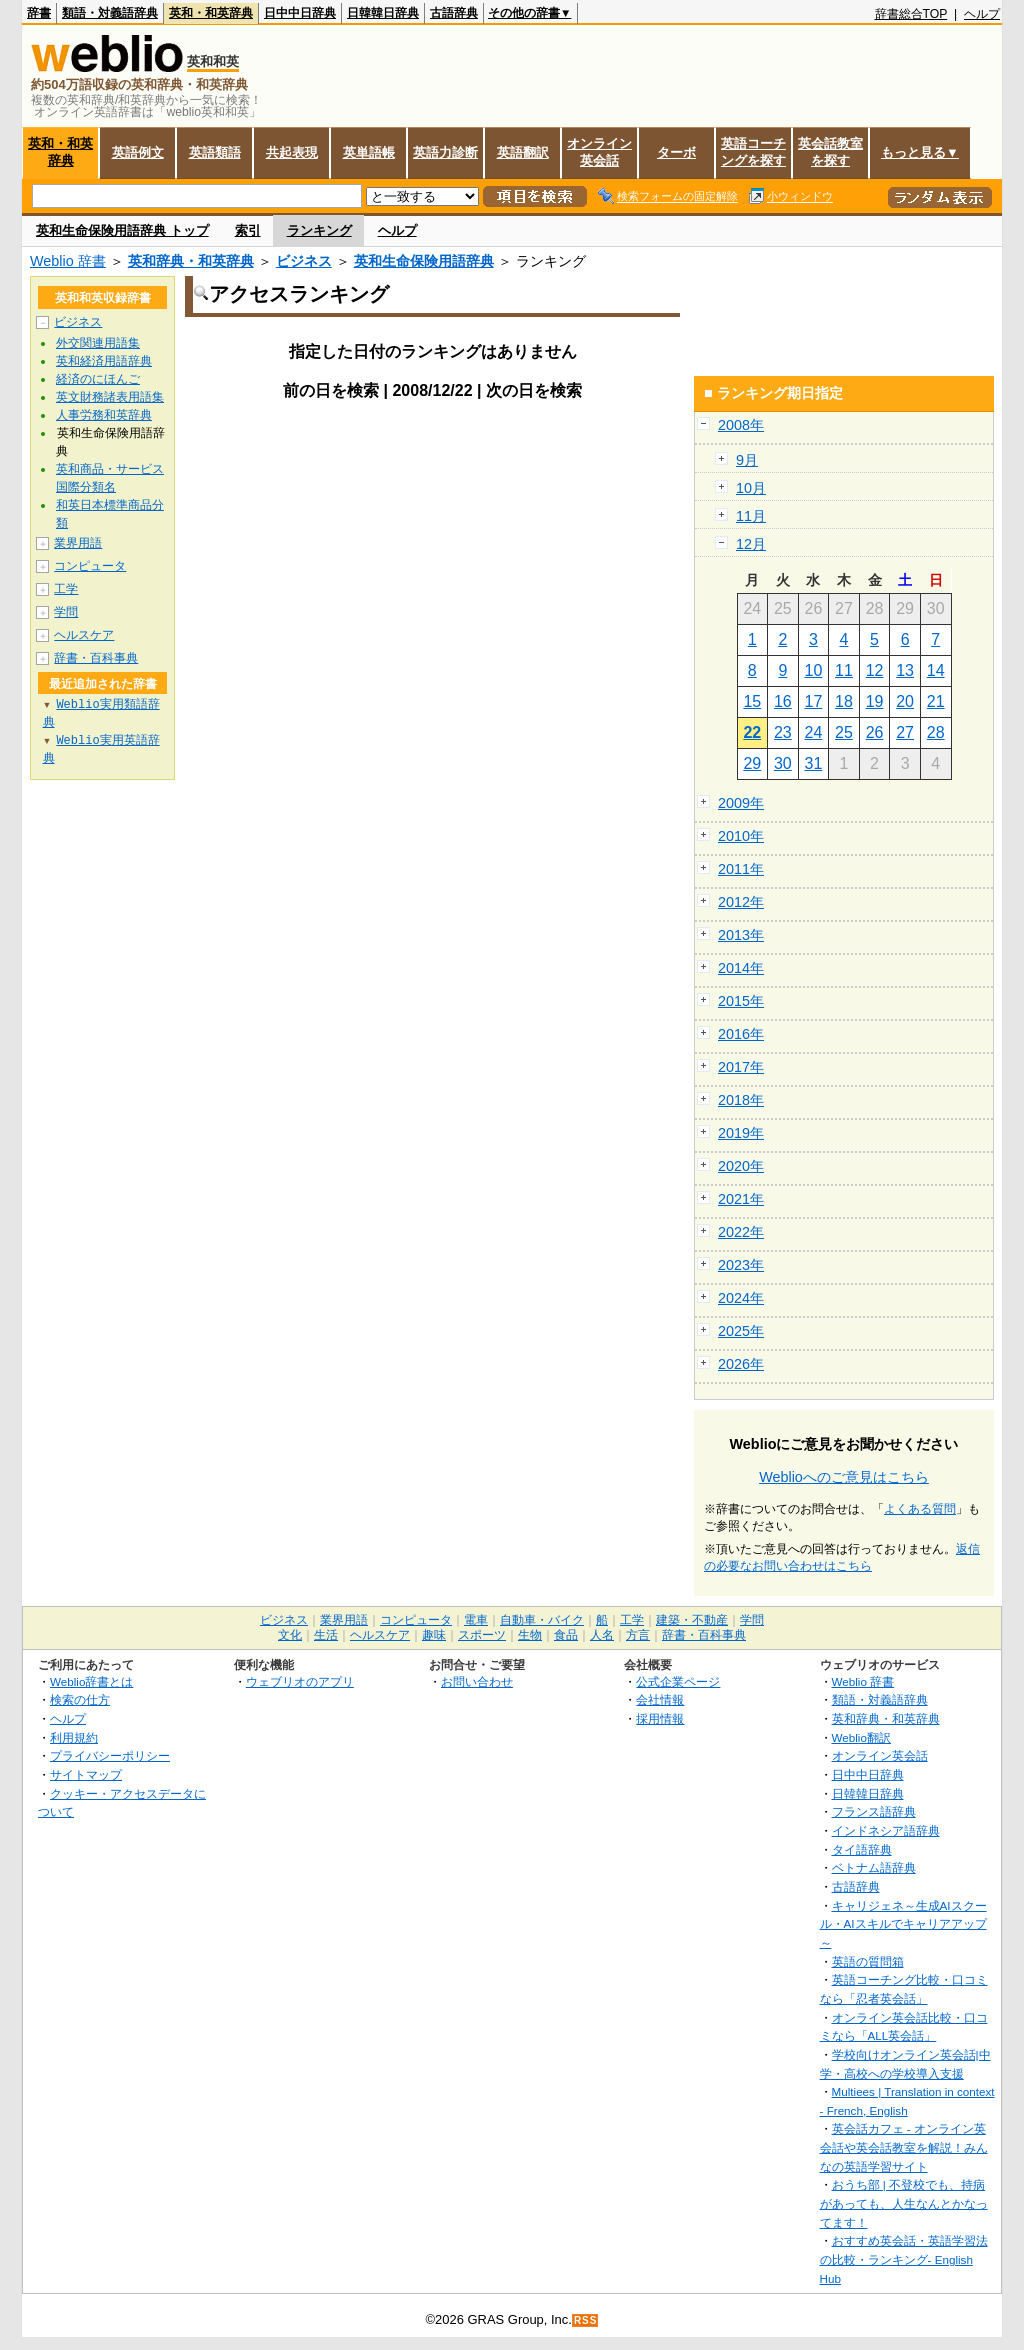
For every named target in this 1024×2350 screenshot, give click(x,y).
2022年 (741, 1232)
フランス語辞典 (874, 1811)
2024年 (741, 1298)
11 (844, 670)
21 (936, 701)
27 (905, 732)
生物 (530, 1635)
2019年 (741, 1133)
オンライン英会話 (599, 152)
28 (936, 732)
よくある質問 (920, 1509)
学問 (66, 612)
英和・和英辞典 (211, 13)
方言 (638, 1635)
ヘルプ (982, 14)
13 (905, 670)
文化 (290, 1635)
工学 (66, 589)
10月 (751, 488)
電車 (476, 1620)
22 (752, 732)
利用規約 (74, 1737)
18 (844, 701)
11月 (751, 516)
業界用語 (78, 543)
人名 (602, 1635)
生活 (326, 1635)
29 (752, 763)
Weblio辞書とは (91, 1681)
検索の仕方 (80, 1699)
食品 (566, 1635)
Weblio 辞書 (68, 261)
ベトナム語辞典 (874, 1867)
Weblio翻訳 (861, 1737)
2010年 (741, 836)
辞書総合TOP (911, 14)
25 (844, 732)
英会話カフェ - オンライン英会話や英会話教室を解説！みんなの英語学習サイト (904, 2147)
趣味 (434, 1635)
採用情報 (660, 1718)
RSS (586, 2320)
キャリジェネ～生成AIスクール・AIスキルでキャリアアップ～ (903, 1924)
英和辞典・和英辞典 (191, 261)
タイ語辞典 (862, 1849)
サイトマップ (86, 1774)
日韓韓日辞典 (383, 13)
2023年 (741, 1265)
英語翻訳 (523, 152)
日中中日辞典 (300, 13)
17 (814, 701)
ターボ (676, 152)
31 (814, 763)
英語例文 (138, 152)
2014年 (741, 968)
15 (752, 701)
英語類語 (215, 152)
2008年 (741, 425)
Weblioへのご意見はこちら (844, 1477)
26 (875, 732)
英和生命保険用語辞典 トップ (122, 230)
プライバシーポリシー (110, 1755)
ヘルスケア (84, 635)
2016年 (741, 1034)
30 (783, 763)
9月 (747, 460)
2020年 (741, 1166)
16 (783, 701)
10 (814, 670)
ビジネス (304, 261)
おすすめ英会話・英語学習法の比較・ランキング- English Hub (904, 2259)
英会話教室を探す (830, 152)
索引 (248, 230)
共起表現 (292, 152)
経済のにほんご (98, 379)
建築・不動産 (692, 1620)
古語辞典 (454, 13)
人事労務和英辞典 (104, 415)
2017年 (741, 1067)
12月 (751, 544)
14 (936, 670)
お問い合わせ (477, 1681)
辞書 (39, 13)
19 (875, 701)
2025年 (741, 1331)
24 (814, 732)
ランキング (319, 230)
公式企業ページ (678, 1681)
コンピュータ (90, 566)
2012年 (741, 902)
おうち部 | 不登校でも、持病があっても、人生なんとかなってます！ (904, 2203)
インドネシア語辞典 (886, 1830)
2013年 (741, 935)
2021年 (741, 1199)
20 (905, 701)
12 (875, 670)
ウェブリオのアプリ (300, 1681)
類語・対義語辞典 (110, 13)
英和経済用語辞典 (104, 361)
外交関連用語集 (98, 343)
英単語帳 (369, 152)
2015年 (741, 1001)
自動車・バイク (542, 1620)
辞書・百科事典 (96, 658)
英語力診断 (445, 152)
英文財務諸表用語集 (110, 397)
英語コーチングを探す (753, 152)
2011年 (741, 869)
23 (783, 732)
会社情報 (660, 1699)
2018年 (741, 1100)
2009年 (741, 803)
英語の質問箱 (868, 1961)
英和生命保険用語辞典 (424, 261)
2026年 (741, 1364)
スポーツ (482, 1635)
